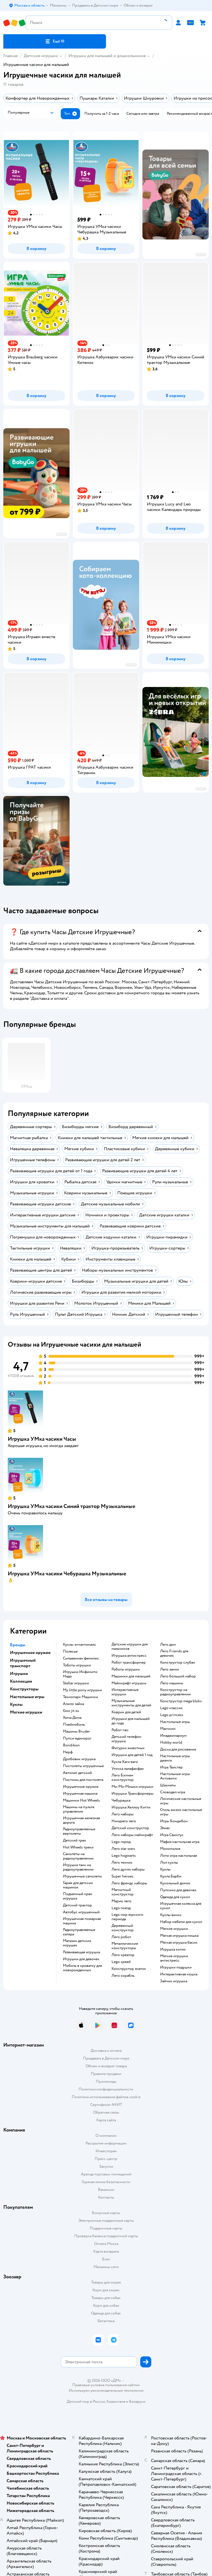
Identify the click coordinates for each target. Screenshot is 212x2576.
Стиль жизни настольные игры (181, 1812)
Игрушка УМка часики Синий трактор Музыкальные (71, 1506)
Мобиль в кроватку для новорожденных (82, 1968)
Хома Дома (72, 1717)
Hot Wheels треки (78, 1847)
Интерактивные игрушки (125, 1692)
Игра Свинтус (172, 1835)
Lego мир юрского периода (127, 1916)
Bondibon (71, 1745)
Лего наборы (123, 1814)
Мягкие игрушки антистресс (174, 1958)
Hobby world (171, 1742)
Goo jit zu (71, 1711)
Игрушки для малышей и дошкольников (107, 55)
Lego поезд (121, 1908)
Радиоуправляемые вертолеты (79, 1831)
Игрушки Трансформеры (132, 1793)
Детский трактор (77, 1905)
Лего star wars (123, 1849)
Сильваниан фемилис (81, 1658)
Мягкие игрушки (174, 1929)
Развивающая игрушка (81, 1952)
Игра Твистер (171, 1767)
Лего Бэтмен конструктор (123, 1777)
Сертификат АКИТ (106, 2104)
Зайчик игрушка (173, 1981)
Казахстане (116, 2401)
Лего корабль (123, 1975)
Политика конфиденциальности (106, 2089)
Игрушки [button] (19, 1673)
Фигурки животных (128, 1748)
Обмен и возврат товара (106, 2066)
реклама (200, 254)
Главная (10, 55)
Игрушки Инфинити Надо (80, 1674)
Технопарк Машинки (80, 1697)
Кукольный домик (175, 1883)
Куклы (165, 1869)
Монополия (170, 1849)
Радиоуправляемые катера (79, 1932)
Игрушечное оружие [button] (30, 1652)
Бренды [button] (17, 1645)
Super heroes (122, 1876)
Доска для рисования (178, 1749)
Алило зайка (73, 1704)
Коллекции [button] (21, 1681)
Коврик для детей (126, 1712)
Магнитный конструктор (123, 1892)
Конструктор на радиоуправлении (175, 1692)
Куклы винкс (171, 1915)
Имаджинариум (173, 1735)
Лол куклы (169, 1862)
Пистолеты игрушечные (83, 1766)
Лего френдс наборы (129, 1883)
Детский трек (74, 1840)
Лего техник (122, 1862)
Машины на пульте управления (78, 1809)
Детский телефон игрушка (126, 1739)
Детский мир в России (86, 2401)
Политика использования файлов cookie (106, 2097)
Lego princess (171, 1715)
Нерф (68, 1752)
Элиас (165, 1828)
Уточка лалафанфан (128, 1769)
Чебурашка (121, 1800)
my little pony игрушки (82, 1690)
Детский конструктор (130, 1828)
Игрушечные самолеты (82, 1876)
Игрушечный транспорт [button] (23, 1663)
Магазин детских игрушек (77, 1943)
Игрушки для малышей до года (131, 1721)
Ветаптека (106, 2321)
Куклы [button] (16, 1704)
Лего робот (121, 1937)
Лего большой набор (178, 1676)
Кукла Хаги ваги (125, 1762)
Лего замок (169, 1669)
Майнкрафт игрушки (129, 1683)
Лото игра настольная (178, 1855)
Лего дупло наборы (128, 1869)
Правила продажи (106, 2073)
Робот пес (120, 1730)
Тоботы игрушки (77, 1665)
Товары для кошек (106, 2282)
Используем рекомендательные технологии (106, 2390)
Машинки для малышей (131, 1676)
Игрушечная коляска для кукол (180, 1905)
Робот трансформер (129, 1662)
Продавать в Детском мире (106, 2058)
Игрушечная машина (80, 1793)
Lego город (121, 1842)
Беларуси (137, 2401)
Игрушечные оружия (80, 1786)
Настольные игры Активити (175, 1776)
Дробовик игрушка (79, 1759)
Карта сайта (106, 2120)
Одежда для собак (106, 2313)
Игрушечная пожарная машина (82, 1921)
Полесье (70, 1651)
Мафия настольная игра (179, 1842)
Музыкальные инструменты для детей (131, 1703)
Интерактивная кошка (178, 1974)
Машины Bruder (76, 1731)
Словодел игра (172, 1792)
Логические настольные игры (180, 1801)
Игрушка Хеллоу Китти (131, 1807)
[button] (54, 41)
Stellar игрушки (76, 1683)
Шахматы (168, 1785)
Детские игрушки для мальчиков (130, 1646)
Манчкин (168, 1729)
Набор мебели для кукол (181, 1922)
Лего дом (168, 1644)
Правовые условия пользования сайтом (106, 2385)
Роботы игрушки (126, 1669)
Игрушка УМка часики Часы (42, 1438)
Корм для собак (106, 2305)
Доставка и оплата (106, 2050)
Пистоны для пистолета (83, 1780)
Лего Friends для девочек (174, 1653)
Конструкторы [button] (24, 1689)
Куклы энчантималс (79, 1644)
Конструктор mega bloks (181, 1701)
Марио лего (121, 1901)
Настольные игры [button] (27, 1696)
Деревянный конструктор (123, 1928)
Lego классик (171, 1708)
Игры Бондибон (174, 1821)
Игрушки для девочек (81, 1959)
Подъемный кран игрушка (77, 1896)
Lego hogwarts (124, 1855)
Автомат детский (77, 1773)
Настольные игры (175, 1722)
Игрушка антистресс (129, 1655)
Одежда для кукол (175, 1897)
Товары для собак (106, 2297)
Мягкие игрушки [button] (26, 1712)
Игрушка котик (173, 1949)
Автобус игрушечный (81, 1912)
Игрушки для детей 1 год (132, 1755)
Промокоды (106, 2081)
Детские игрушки (41, 55)
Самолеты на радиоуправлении (78, 1856)
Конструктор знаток (129, 1969)
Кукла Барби (170, 1876)
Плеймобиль (74, 1724)
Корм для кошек (106, 2290)
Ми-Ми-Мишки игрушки (132, 1786)
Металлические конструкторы (125, 1945)
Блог (106, 2259)
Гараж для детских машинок (78, 1885)
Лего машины (171, 1683)
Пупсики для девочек (178, 1890)
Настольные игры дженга (175, 1758)
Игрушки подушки (176, 1967)
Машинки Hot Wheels (81, 1800)
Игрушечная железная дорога (81, 1820)
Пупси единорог (77, 1738)
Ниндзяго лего (124, 1821)
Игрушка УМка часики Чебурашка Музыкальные (67, 1573)
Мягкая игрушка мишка (179, 1935)
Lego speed (121, 1962)
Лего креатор (123, 1955)
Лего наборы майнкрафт (132, 1835)
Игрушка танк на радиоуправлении (78, 1867)
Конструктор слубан (177, 1662)
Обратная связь (106, 2112)
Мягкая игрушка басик (178, 1942)
